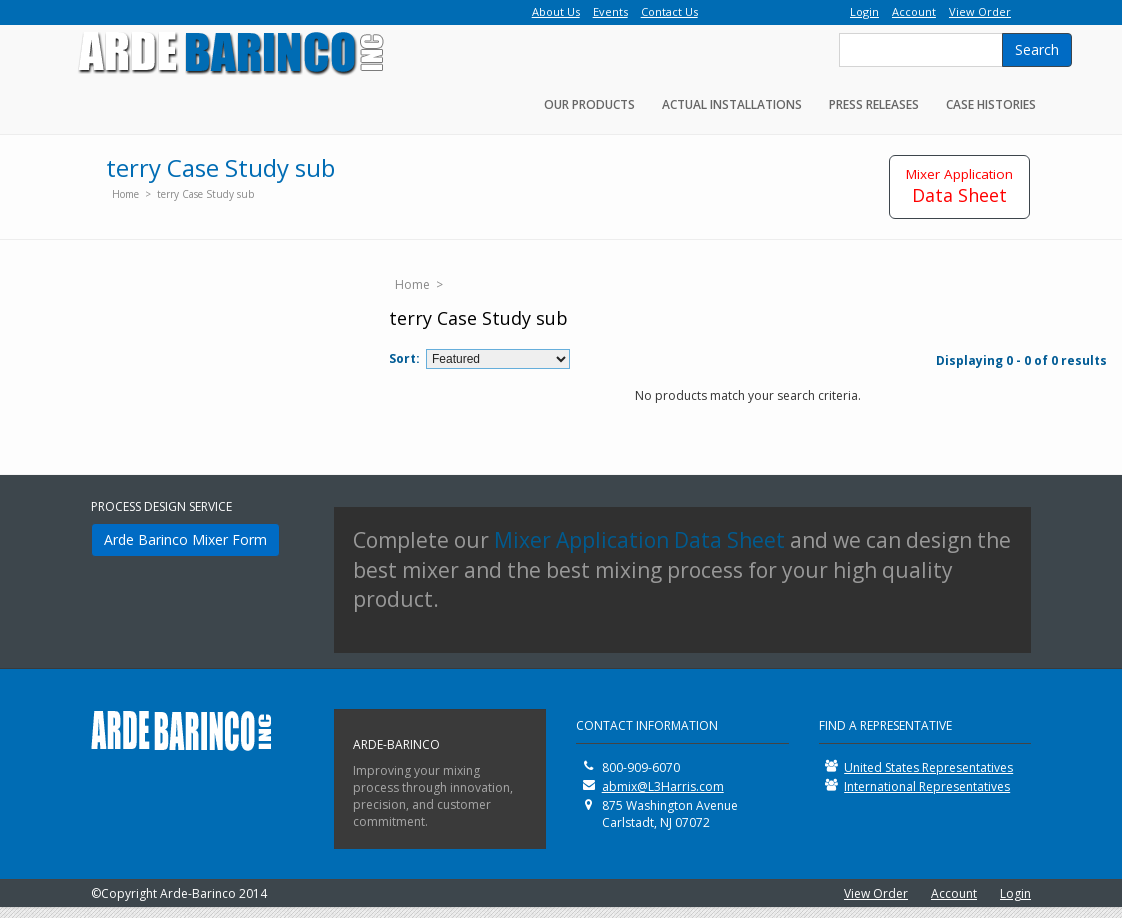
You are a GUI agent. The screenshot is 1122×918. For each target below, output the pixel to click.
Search (1037, 49)
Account (954, 893)
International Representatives (927, 786)
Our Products (589, 104)
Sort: (404, 358)
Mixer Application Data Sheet (639, 540)
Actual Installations (732, 104)
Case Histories (991, 104)
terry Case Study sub (205, 194)
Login (1015, 893)
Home (125, 194)
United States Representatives (928, 767)
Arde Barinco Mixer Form (185, 539)
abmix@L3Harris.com (663, 786)
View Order (876, 893)
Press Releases (874, 104)
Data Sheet (959, 186)
